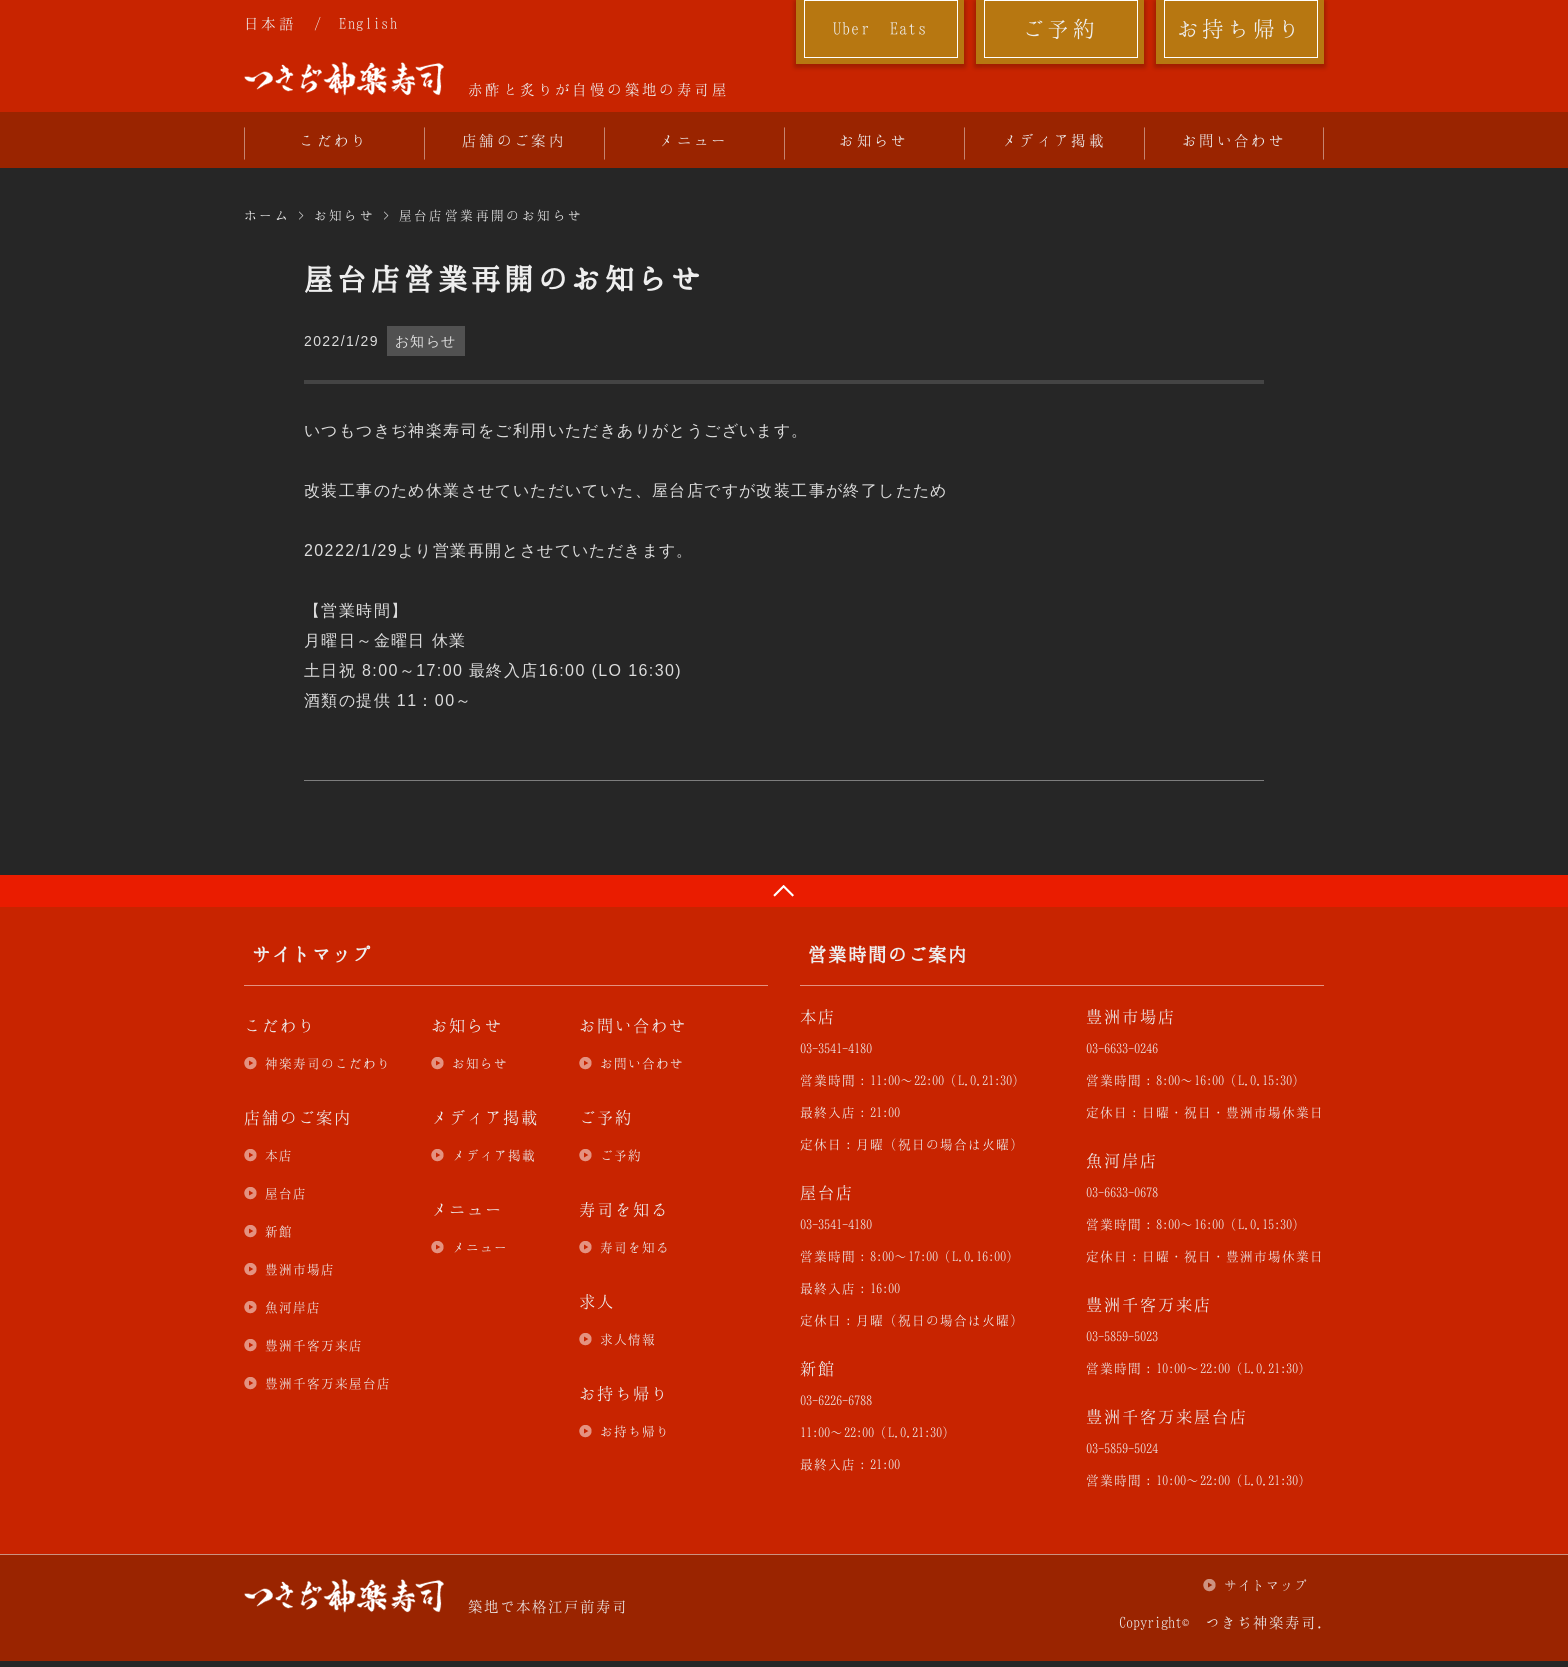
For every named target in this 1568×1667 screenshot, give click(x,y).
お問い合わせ (1234, 140)
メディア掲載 (1054, 140)
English (368, 23)
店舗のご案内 (514, 140)
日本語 (270, 23)
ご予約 (1060, 28)
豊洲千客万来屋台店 (328, 1383)
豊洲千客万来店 (314, 1345)
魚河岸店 (293, 1307)
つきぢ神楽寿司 (344, 79)
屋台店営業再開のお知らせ (491, 215)
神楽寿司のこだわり (328, 1063)
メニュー (694, 140)
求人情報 (628, 1339)
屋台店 (286, 1193)
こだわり (334, 140)
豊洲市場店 (300, 1269)
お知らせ (874, 140)
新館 (279, 1231)
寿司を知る (635, 1247)
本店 (279, 1155)
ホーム (267, 215)
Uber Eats (880, 28)
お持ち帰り (1240, 28)
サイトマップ (1266, 1585)
